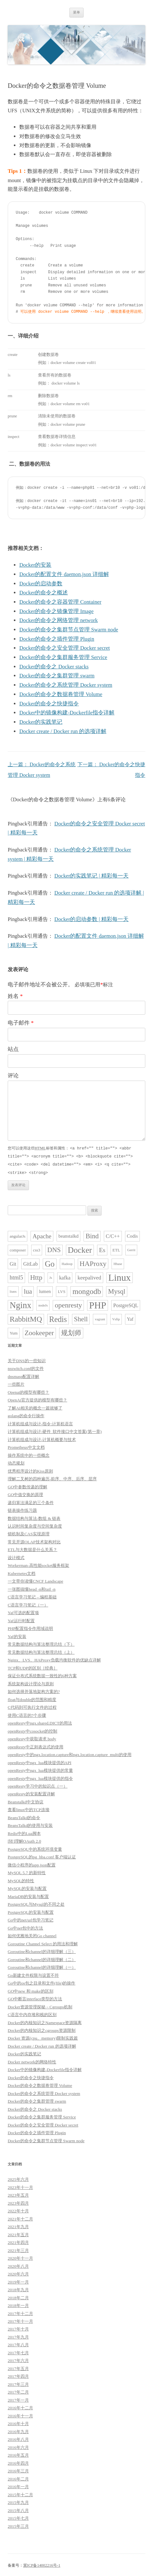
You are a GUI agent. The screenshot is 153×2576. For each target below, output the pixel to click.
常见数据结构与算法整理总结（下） (41, 1643)
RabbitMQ (26, 1318)
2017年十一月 (20, 2320)
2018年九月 (18, 2288)
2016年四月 (18, 2462)
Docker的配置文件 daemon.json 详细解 (64, 574)
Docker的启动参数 (40, 584)
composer (18, 1248)
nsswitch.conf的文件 (26, 1367)
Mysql (116, 1290)
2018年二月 (18, 2296)
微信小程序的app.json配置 (32, 1863)
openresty (68, 1304)
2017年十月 (18, 2327)
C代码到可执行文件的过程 (32, 1706)
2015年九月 (18, 2501)
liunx (13, 1290)
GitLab (30, 1262)
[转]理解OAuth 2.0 (24, 1839)
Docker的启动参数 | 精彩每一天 (91, 919)
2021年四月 (18, 2241)
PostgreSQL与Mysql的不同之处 (36, 1903)
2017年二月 (18, 2390)
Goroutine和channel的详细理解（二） (42, 1958)
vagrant (100, 1318)
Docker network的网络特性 (32, 2060)
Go (49, 1262)
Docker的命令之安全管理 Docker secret (64, 648)
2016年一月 (18, 2485)
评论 (13, 1076)
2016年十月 (18, 2422)
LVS (61, 1290)
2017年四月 (18, 2375)
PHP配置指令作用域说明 (30, 1627)
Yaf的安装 (17, 1635)
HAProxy (93, 1262)
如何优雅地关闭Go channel (32, 1934)
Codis (132, 1234)
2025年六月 (18, 2178)
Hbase (117, 1262)
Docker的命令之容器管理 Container (60, 602)
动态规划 (16, 1461)
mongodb (86, 1290)
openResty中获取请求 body (32, 1737)
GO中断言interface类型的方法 (35, 1997)
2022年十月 (18, 2209)
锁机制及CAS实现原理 (29, 1532)
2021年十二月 (20, 2217)
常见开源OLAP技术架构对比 (34, 1540)
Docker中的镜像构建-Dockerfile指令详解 (66, 713)
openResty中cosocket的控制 (32, 1729)
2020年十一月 (20, 2257)
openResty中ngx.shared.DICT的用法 (40, 1721)
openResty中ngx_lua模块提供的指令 (40, 1777)
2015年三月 (18, 2525)
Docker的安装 (35, 565)
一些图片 (16, 1383)
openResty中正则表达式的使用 (35, 1745)
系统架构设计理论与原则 (31, 1682)
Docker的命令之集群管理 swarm (56, 676)
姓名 (15, 996)
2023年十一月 (20, 2186)
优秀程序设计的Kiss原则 (30, 1469)
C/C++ (113, 1235)
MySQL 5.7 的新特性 (27, 1871)
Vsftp (116, 1318)
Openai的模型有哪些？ (28, 1391)
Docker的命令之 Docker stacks (54, 667)
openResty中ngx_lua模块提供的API (39, 1761)
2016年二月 (18, 2477)
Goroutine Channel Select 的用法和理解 (43, 1942)
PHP (97, 1304)
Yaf (130, 1317)
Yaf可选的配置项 (23, 1611)
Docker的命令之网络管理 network (58, 620)
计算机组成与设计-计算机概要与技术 (42, 1438)
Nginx (20, 1304)
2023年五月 (18, 2193)
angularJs (17, 1234)
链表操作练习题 (22, 1509)
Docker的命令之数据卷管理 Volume (60, 694)
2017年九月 (18, 2335)
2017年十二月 (20, 2312)
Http (36, 1276)
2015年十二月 (20, 2493)
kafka (64, 1276)
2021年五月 (18, 2233)
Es (102, 1248)
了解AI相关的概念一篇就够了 (35, 1406)
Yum (14, 1331)
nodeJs (43, 1304)
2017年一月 (18, 2398)
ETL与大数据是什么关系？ (32, 1548)
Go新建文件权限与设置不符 (33, 1974)
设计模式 (16, 1556)
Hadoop (67, 1262)
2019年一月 (18, 2280)
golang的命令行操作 (26, 1414)
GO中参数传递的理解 (27, 1485)
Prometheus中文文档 (26, 1446)
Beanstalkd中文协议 (25, 1800)
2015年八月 (18, 2509)
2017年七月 (18, 2351)
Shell (81, 1318)
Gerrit (131, 1249)
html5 (16, 1276)
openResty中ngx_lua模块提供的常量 (40, 1769)
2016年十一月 (20, 2414)
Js (51, 1276)
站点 (13, 1049)
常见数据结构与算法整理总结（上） (41, 1651)
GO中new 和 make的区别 (30, 1989)
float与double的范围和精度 (32, 1698)
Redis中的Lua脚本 (24, 1832)
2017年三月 (18, 2383)
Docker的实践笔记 (40, 722)
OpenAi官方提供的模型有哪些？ (37, 1398)
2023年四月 (18, 2201)
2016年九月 (18, 2430)
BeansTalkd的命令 (24, 1816)
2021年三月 (18, 2249)
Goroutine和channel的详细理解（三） (42, 1950)
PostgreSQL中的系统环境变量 (35, 1848)
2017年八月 (18, 2343)
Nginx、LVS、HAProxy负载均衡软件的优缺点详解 (54, 1658)
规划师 (71, 1331)
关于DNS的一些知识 (27, 1359)
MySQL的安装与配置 (27, 1887)
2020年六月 (18, 2272)
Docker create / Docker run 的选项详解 (62, 731)
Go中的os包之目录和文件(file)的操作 (41, 1981)
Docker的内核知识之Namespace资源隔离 (45, 2021)
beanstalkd (68, 1234)
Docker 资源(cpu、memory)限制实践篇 (43, 2036)
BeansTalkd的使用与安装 (30, 1824)
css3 (36, 1248)
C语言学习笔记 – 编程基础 (32, 1595)
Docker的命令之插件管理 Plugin (56, 639)
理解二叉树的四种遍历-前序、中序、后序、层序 (52, 1477)
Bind (92, 1235)
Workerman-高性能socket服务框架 (38, 1564)
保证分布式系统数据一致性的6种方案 (42, 1674)
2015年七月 (18, 2517)
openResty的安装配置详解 (31, 1792)
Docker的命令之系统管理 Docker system (65, 685)
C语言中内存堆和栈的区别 (32, 2013)
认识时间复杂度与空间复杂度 (35, 1524)
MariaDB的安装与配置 (28, 1895)
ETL (116, 1248)
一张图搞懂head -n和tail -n (32, 1588)
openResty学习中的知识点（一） (38, 1784)
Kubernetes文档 (21, 1572)
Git (13, 1262)
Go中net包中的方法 (25, 1926)
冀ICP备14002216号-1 (41, 2564)
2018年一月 (18, 2304)
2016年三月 (18, 2469)
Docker (80, 1248)
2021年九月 (18, 2225)
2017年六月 (18, 2359)
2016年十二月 (20, 2406)
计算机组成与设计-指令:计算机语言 (40, 1422)
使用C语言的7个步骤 (27, 1714)
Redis (58, 1318)
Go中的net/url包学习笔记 (30, 1918)
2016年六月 (18, 2446)
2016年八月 (18, 2438)
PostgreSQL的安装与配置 (31, 1911)
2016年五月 (18, 2453)
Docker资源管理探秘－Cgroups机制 (40, 2005)
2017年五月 (18, 2367)
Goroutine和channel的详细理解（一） (42, 1966)
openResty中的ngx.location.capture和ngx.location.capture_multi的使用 (69, 1753)
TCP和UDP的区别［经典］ (33, 1666)
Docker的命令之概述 (43, 593)
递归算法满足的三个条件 (31, 1501)
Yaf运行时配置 (21, 1619)
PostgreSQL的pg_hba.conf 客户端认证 (42, 1855)
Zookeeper (39, 1331)
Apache (41, 1235)
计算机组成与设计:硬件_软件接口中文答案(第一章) (55, 1430)
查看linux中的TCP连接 (29, 1808)
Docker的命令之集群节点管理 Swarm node (68, 630)
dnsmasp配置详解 (23, 1375)
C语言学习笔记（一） (28, 1603)
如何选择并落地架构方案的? (34, 1690)
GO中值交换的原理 (25, 1493)
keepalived (89, 1276)
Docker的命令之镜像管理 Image (56, 611)
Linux (119, 1276)
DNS (54, 1248)
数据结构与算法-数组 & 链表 (34, 1517)
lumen (45, 1290)
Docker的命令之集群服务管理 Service (63, 657)
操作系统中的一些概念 (29, 1454)
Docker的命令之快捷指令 (49, 704)
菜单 (76, 12)
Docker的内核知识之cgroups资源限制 (42, 2029)
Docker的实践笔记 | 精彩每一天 (91, 876)
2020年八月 (18, 2265)
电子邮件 (21, 1023)
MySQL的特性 (21, 1879)
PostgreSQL (125, 1304)
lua (28, 1290)
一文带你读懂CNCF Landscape (35, 1579)
